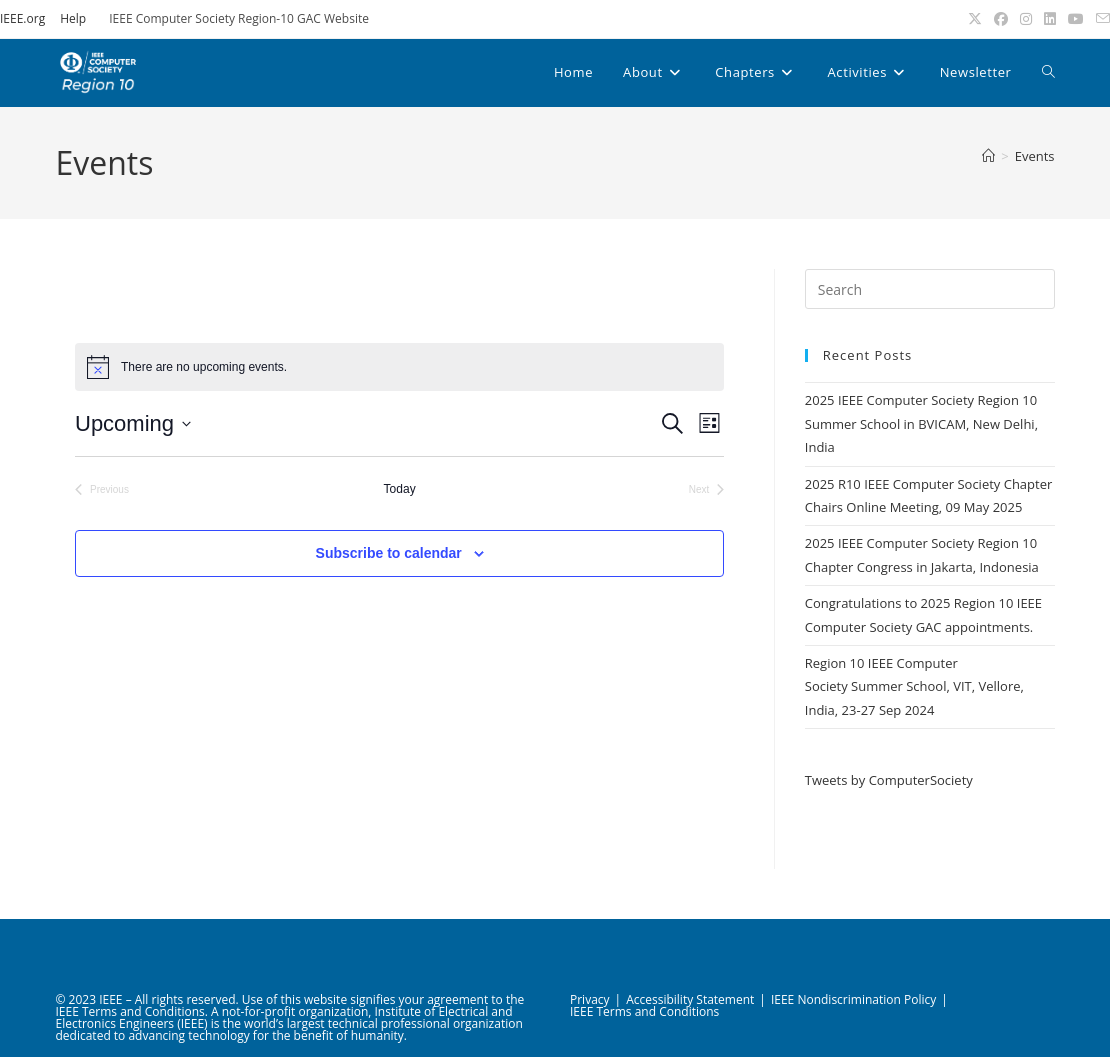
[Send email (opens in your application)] (1100, 19)
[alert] (399, 367)
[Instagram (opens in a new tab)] (1026, 19)
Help (73, 18)
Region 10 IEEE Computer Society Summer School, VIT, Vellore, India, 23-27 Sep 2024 (914, 686)
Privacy (590, 999)
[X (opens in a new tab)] (975, 19)
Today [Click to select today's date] (400, 489)
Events (1035, 156)
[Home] (988, 156)
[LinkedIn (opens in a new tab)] (1050, 19)
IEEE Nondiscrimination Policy (853, 999)
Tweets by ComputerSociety (889, 780)
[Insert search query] (930, 289)
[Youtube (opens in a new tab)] (1076, 19)
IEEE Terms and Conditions (644, 1011)
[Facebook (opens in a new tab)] (1001, 19)
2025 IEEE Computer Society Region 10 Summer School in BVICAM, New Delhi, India (921, 423)
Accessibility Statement (690, 999)
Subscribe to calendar (389, 553)
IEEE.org (22, 18)
